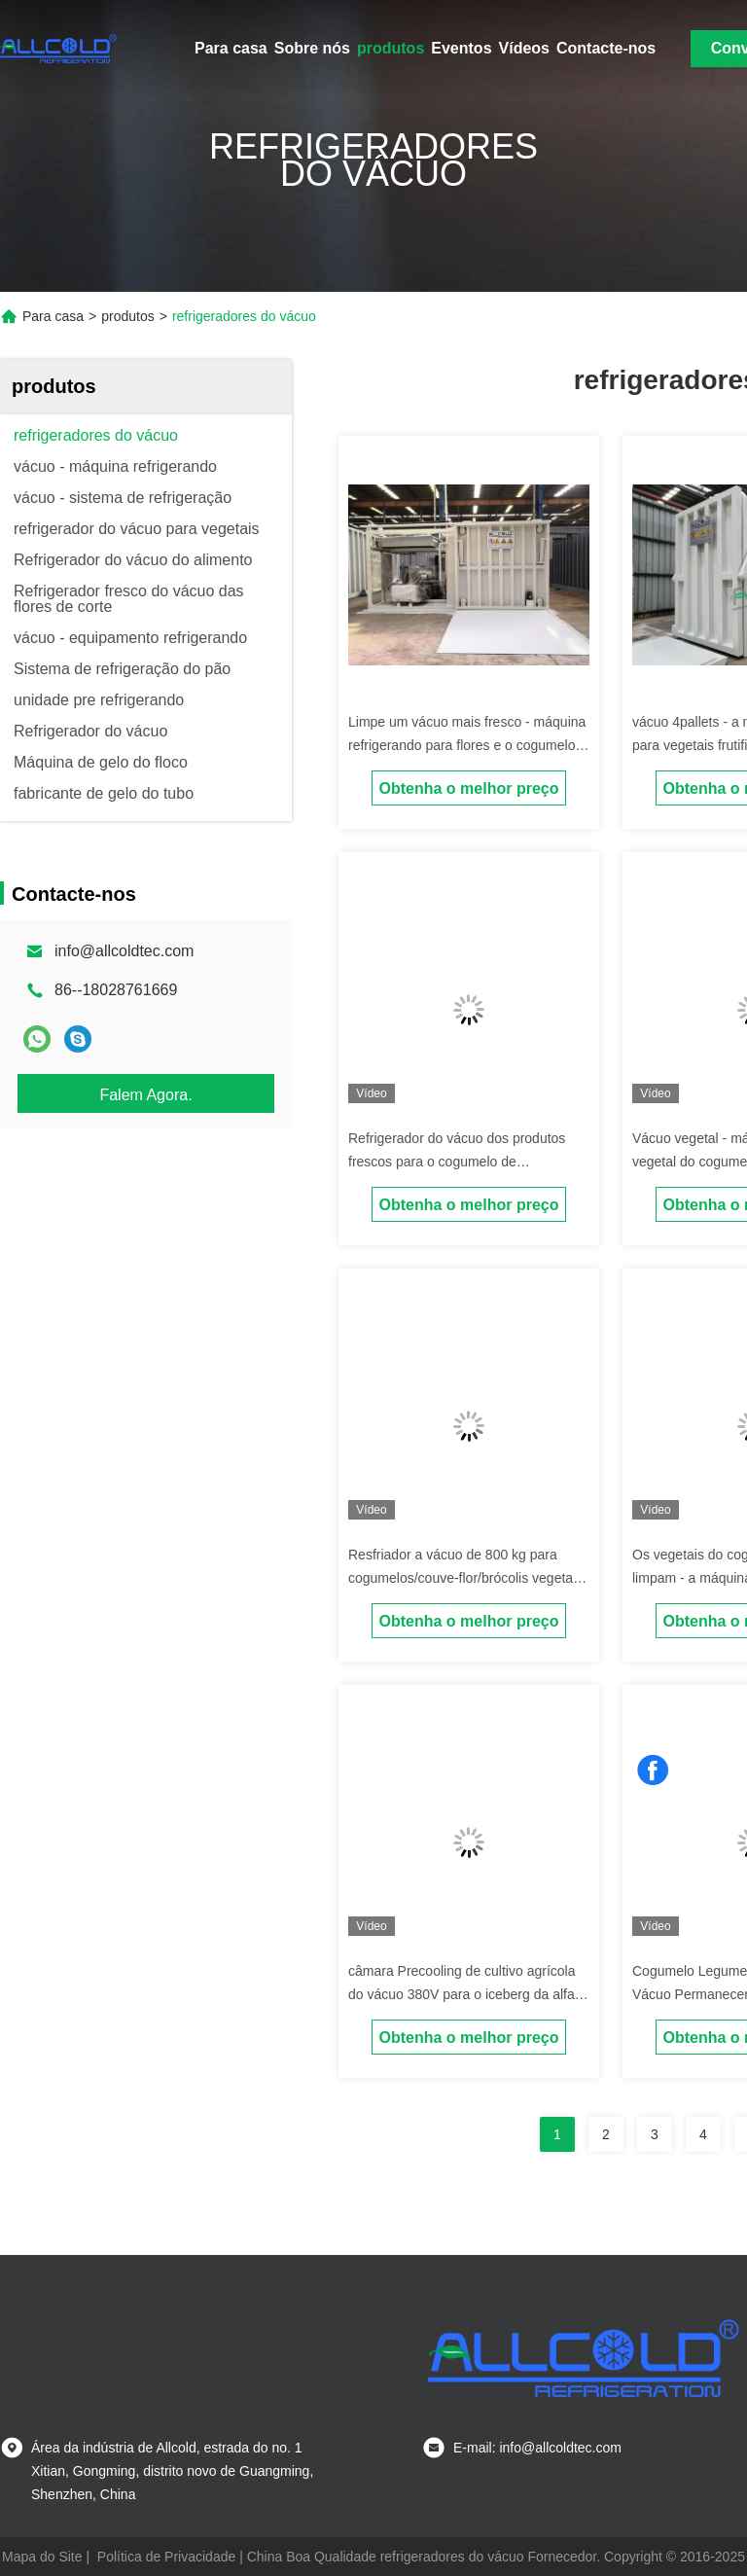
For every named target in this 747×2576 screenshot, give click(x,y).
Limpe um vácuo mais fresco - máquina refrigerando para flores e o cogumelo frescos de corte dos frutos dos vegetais (468, 745)
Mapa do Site (42, 2556)
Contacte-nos (606, 48)
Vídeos (524, 48)
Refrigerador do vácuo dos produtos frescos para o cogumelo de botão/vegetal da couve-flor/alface (456, 1161)
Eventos (461, 48)
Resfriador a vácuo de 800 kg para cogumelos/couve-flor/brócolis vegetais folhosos (465, 1578)
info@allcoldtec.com (124, 951)
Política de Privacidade (166, 2556)
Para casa (231, 48)
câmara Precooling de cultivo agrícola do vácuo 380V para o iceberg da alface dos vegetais (468, 1994)
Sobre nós (312, 48)
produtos (390, 48)
